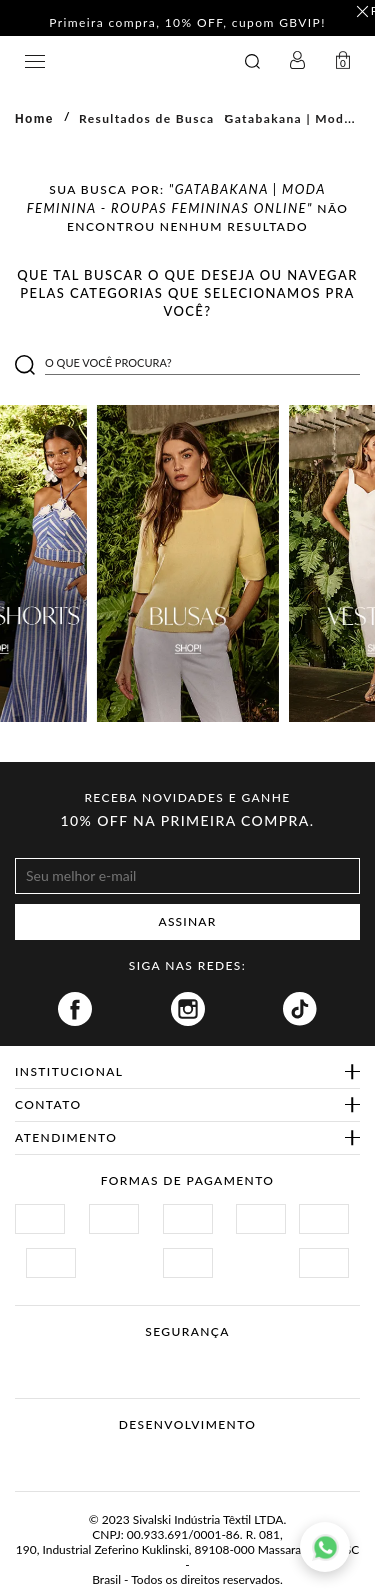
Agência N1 (225, 1456)
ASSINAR (188, 921)
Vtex (150, 1456)
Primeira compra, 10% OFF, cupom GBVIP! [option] (187, 23)
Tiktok (300, 1009)
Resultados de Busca (147, 118)
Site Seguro (62, 1355)
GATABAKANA (125, 61)
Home (34, 119)
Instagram (188, 1009)
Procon (214, 1355)
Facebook (75, 1009)
